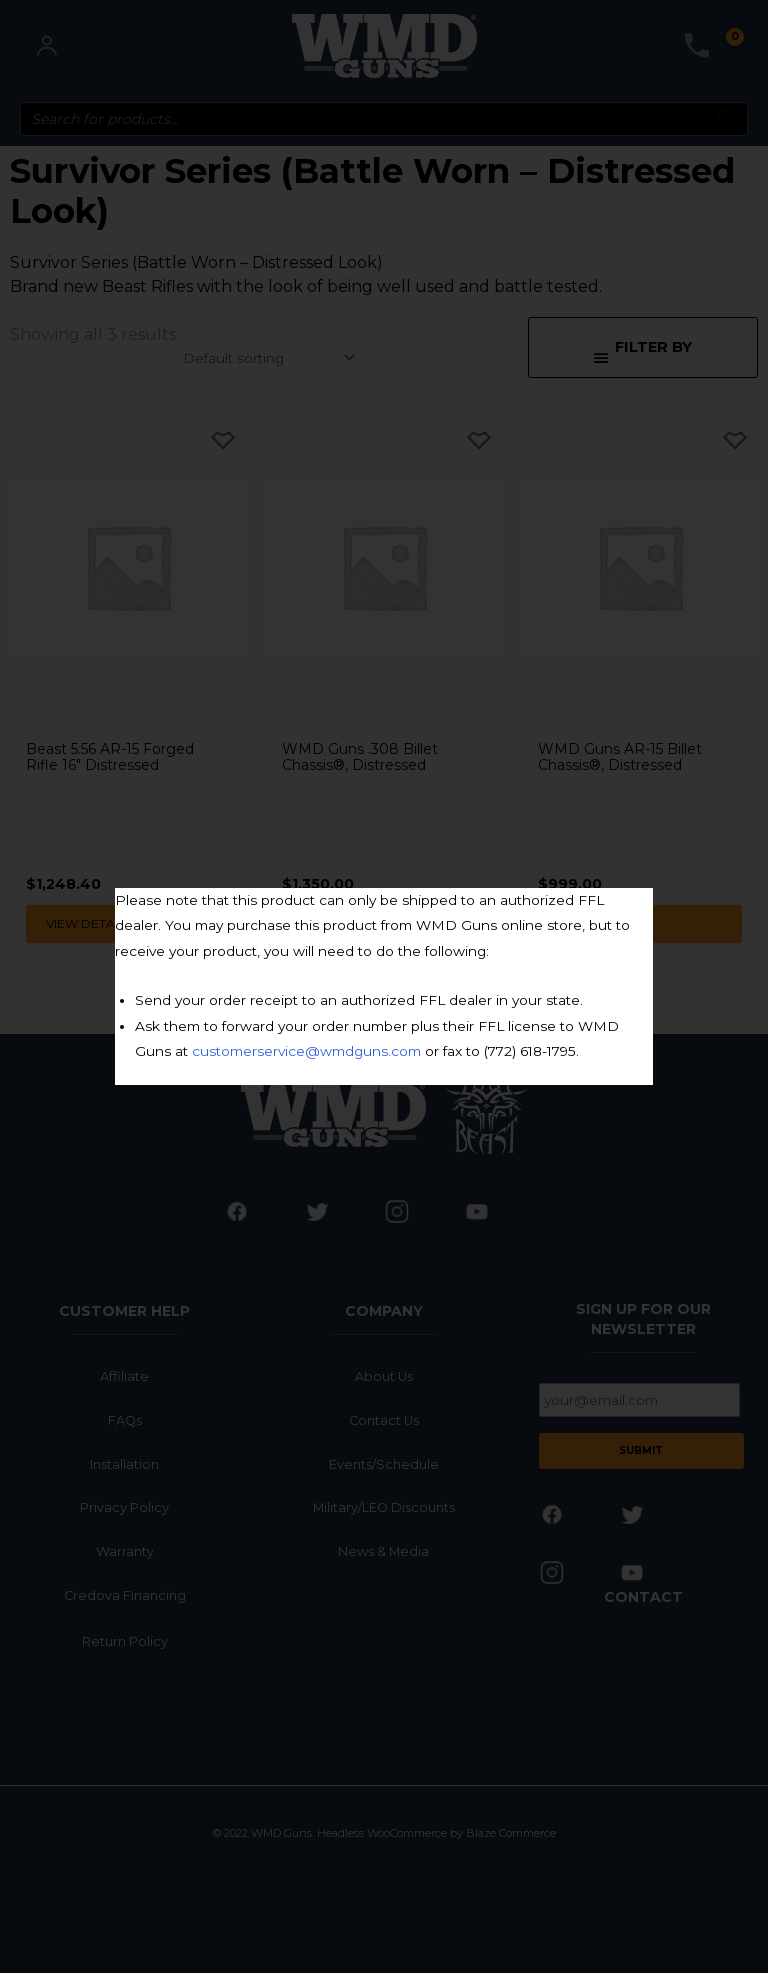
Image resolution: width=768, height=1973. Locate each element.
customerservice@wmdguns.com (306, 1051)
